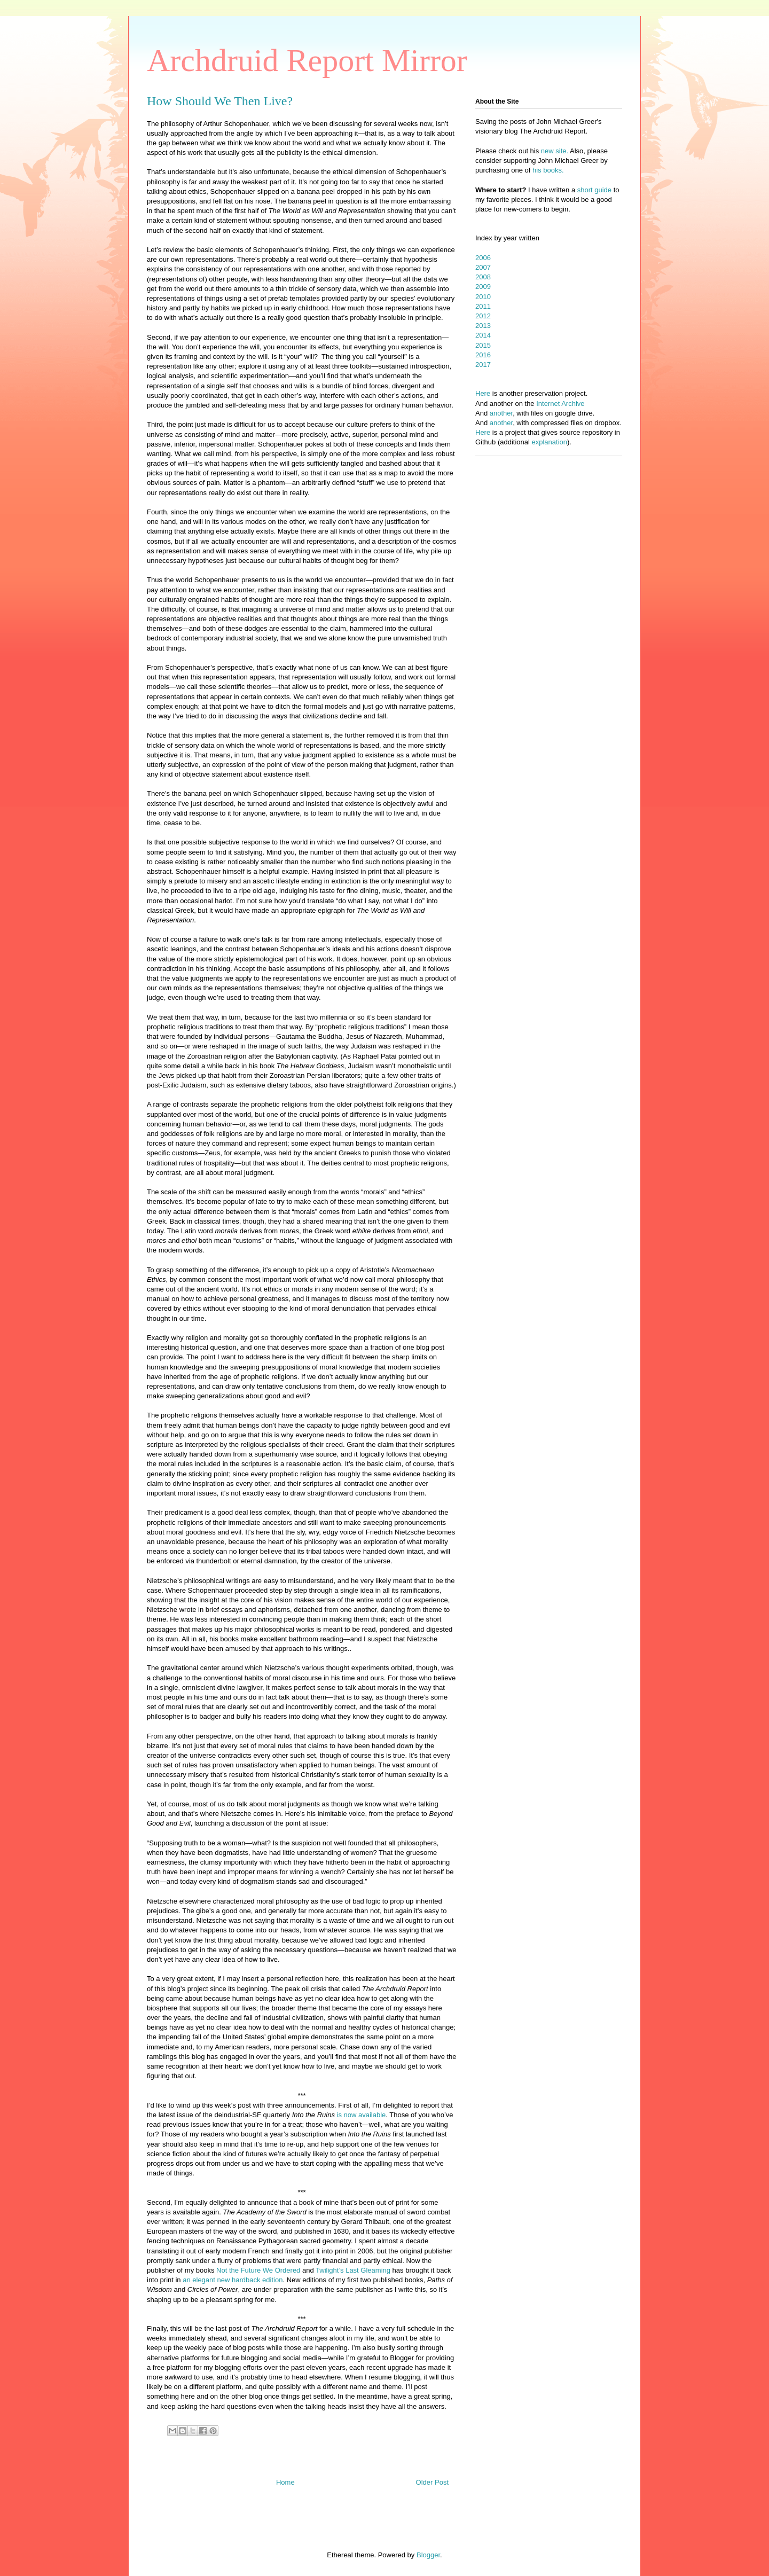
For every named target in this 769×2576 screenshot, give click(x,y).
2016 (483, 355)
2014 (483, 335)
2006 (483, 258)
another (501, 413)
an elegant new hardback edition (233, 2280)
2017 (483, 365)
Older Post (432, 2482)
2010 (483, 297)
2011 (483, 306)
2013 (483, 326)
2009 (483, 287)
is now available (360, 2115)
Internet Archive (560, 404)
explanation (550, 442)
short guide (594, 190)
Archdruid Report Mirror (307, 60)
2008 (483, 277)
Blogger (428, 2555)
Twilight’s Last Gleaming (353, 2270)
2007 (483, 267)
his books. (548, 170)
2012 (483, 316)
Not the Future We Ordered (258, 2270)
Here (482, 393)
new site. (555, 151)
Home (285, 2482)
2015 (483, 345)
